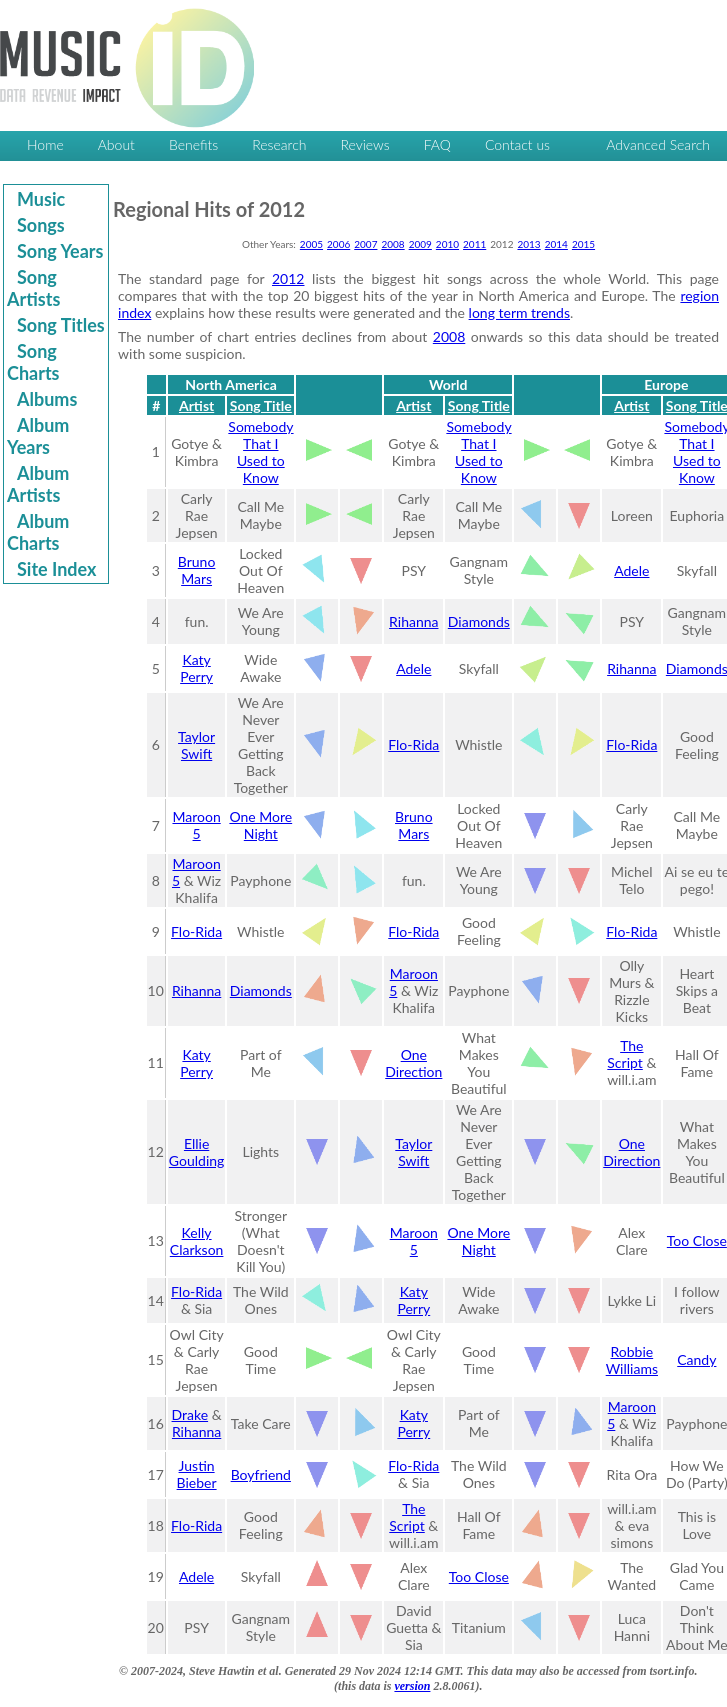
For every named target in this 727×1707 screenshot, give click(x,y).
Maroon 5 (196, 825)
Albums (47, 399)
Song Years (60, 251)
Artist (196, 405)
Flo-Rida (413, 744)
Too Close (697, 1240)
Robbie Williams (632, 1360)
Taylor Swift (196, 745)
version (412, 1686)
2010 (447, 244)
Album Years (38, 436)
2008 (392, 244)
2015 (583, 244)
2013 (528, 244)
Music (41, 199)
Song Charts (33, 362)
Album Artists (38, 484)
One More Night (260, 825)
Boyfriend (261, 1474)
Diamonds (479, 621)
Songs (41, 225)
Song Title (261, 405)
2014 (556, 244)
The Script (625, 1054)
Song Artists (33, 288)
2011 (474, 244)
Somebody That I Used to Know (260, 452)
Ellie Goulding (196, 1152)
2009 (420, 244)
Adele (631, 570)
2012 (288, 278)
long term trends (519, 312)
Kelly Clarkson (197, 1241)
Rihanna (413, 621)
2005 (311, 244)
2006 (338, 244)
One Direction (413, 1063)
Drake (190, 1414)
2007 (365, 244)
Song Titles (61, 325)
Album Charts (38, 532)
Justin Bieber (197, 1474)
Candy (696, 1359)
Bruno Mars (197, 570)
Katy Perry (196, 668)
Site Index (56, 569)
